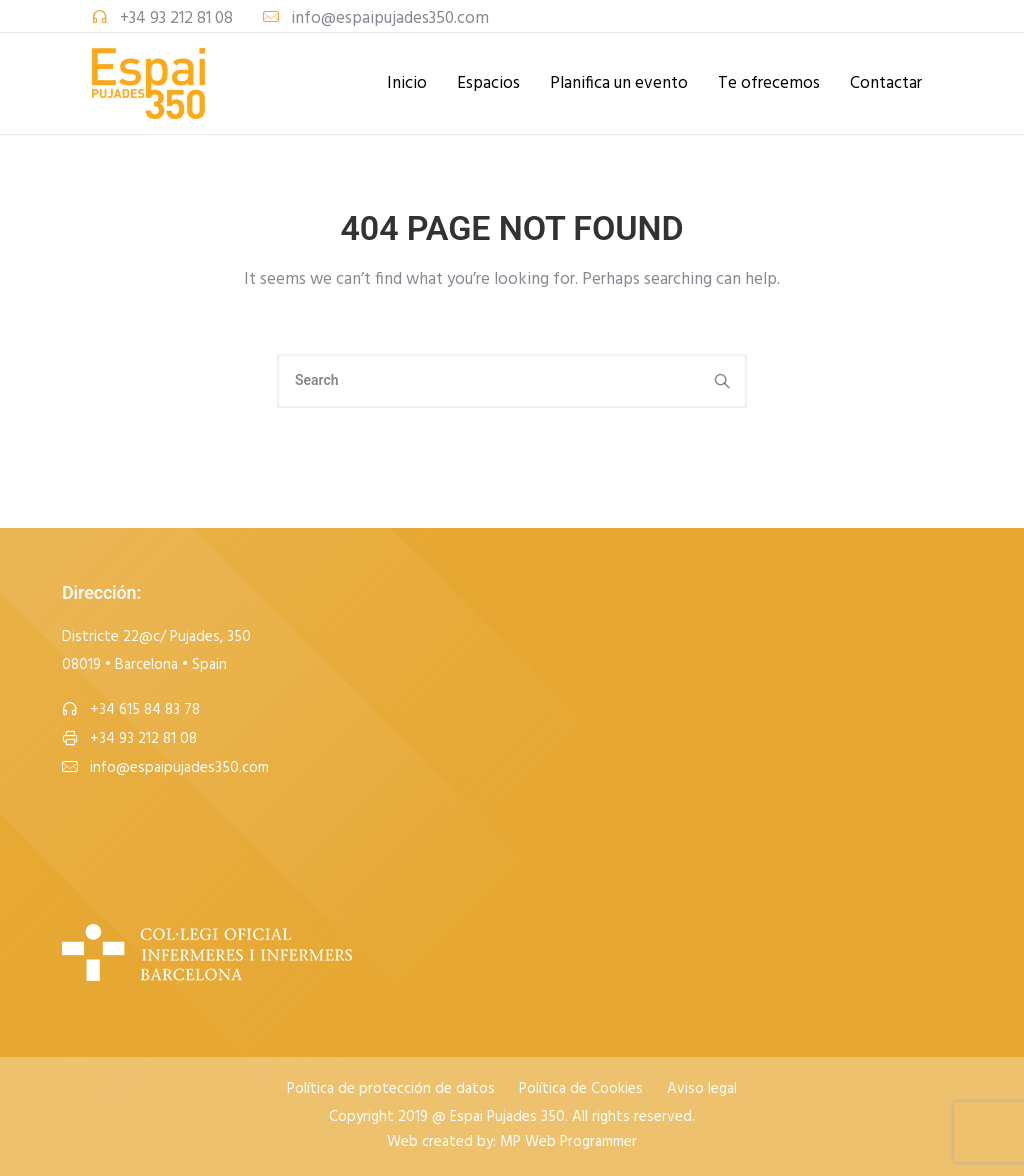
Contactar (886, 83)
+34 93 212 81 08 (176, 18)
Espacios (488, 83)
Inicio (407, 83)
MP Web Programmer (568, 1142)
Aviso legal (702, 1090)
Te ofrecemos (769, 83)
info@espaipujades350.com (390, 18)
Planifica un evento (619, 83)
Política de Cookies (581, 1090)
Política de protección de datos (391, 1090)
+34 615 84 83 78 (145, 710)
